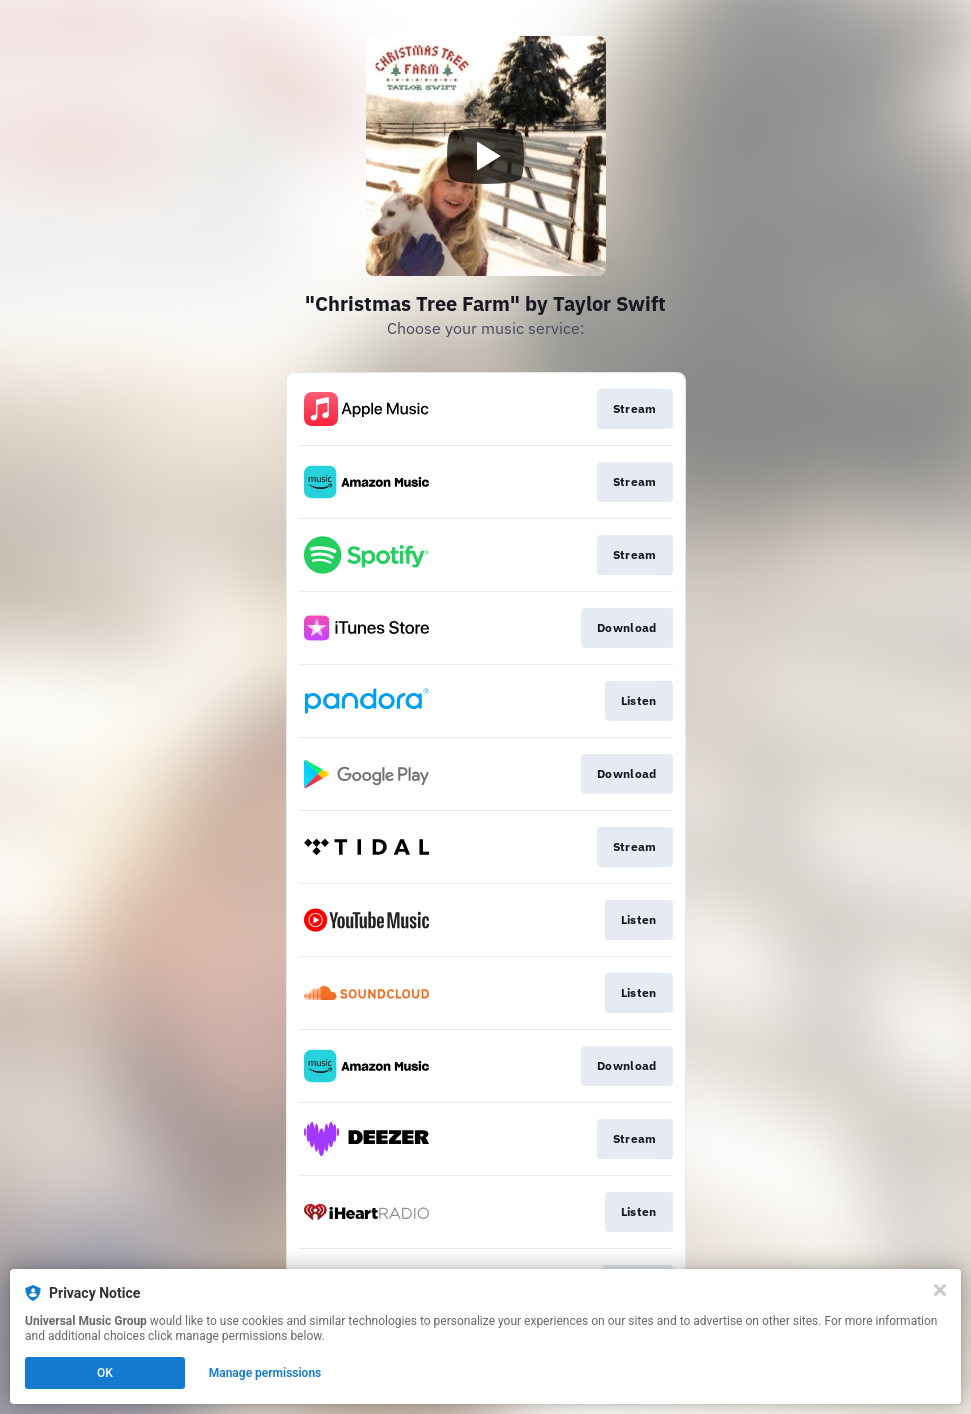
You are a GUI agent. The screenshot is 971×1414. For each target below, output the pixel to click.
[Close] (940, 1290)
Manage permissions (265, 1373)
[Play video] (486, 156)
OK (105, 1373)
